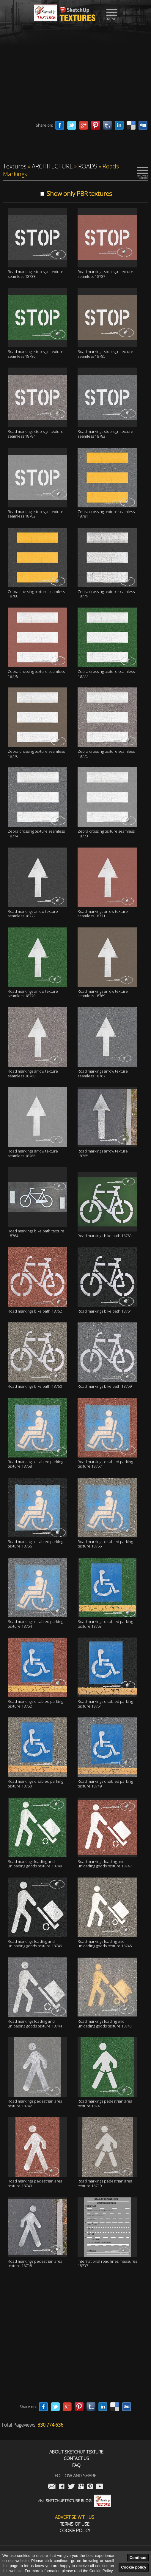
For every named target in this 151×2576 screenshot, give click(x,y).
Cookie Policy (74, 2530)
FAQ (76, 2465)
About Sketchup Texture (76, 2452)
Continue (138, 2557)
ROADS (87, 166)
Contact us (76, 2458)
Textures (14, 166)
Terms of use (74, 2524)
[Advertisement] (75, 73)
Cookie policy (133, 2567)
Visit (74, 2500)
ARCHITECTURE (52, 166)
